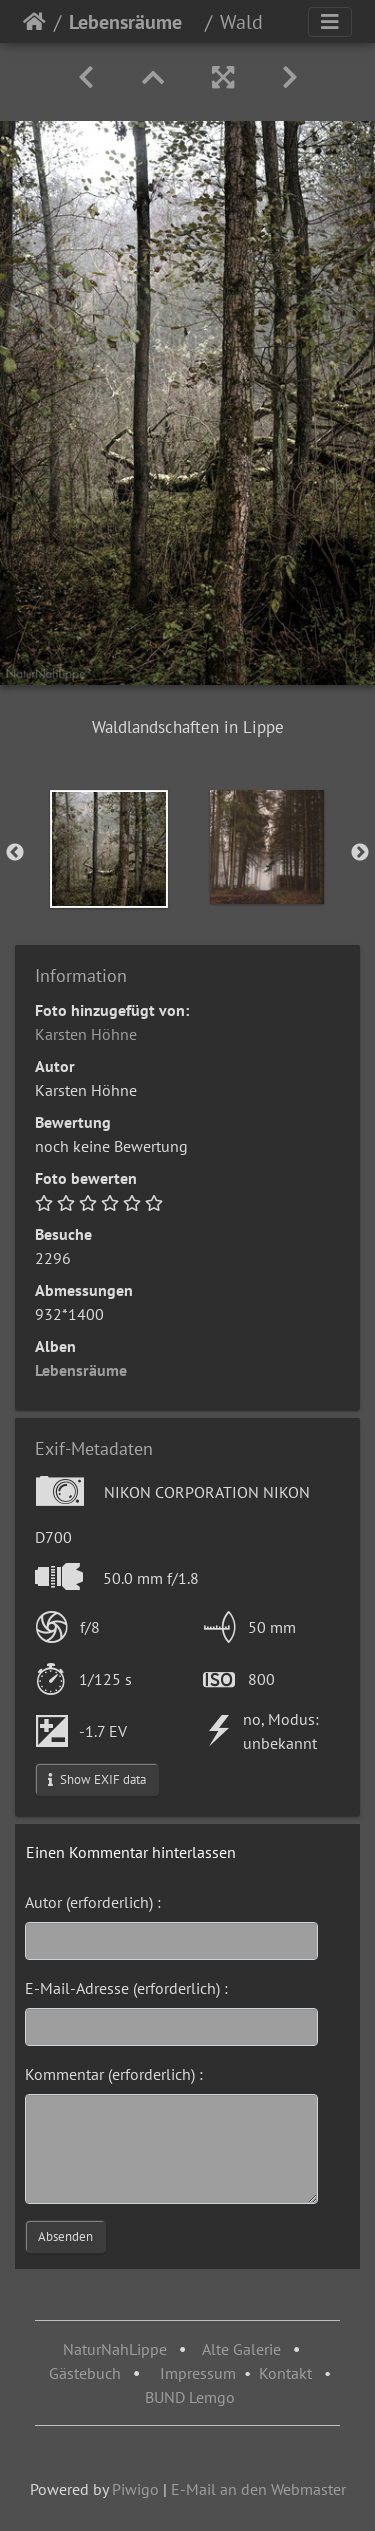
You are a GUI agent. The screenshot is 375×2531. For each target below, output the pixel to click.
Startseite (34, 22)
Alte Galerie (241, 2349)
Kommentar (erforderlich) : (114, 2074)
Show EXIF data (97, 1779)
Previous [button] (15, 853)
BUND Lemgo (190, 2397)
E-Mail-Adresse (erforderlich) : (126, 1988)
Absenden (65, 2236)
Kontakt (285, 2373)
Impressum (198, 2373)
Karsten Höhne (86, 1034)
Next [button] (360, 853)
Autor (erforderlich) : (93, 1902)
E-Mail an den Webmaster (258, 2489)
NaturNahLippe (115, 2349)
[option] (109, 849)
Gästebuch (87, 2373)
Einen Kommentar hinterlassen (131, 1852)
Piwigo (135, 2489)
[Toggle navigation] (330, 22)
